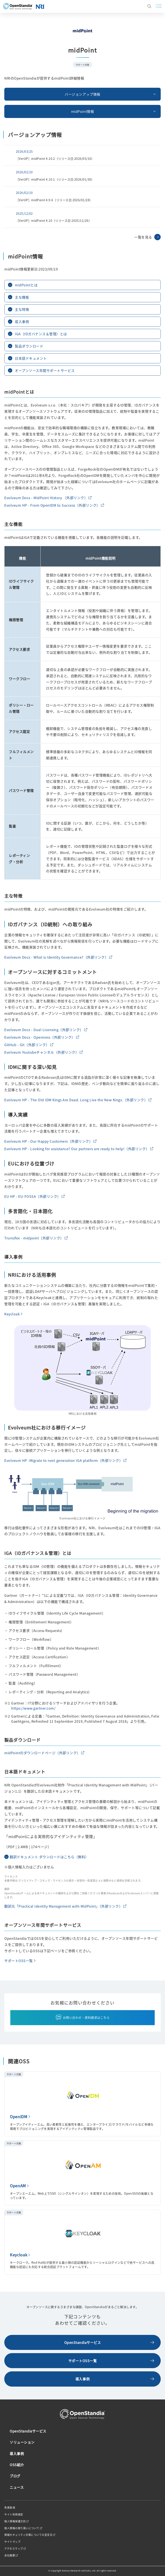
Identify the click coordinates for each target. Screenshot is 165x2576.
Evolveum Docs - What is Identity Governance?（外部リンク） (56, 957)
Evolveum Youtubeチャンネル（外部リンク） (41, 1052)
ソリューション (22, 2442)
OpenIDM (19, 2116)
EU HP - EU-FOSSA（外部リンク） (32, 1196)
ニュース (17, 2487)
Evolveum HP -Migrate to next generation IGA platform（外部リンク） (63, 1460)
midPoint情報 (82, 111)
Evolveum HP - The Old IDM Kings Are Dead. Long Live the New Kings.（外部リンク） (76, 1099)
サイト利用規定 (13, 2514)
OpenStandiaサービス (82, 2342)
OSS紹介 (17, 2464)
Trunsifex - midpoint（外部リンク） (34, 1237)
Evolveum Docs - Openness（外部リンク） (39, 1037)
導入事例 (82, 2378)
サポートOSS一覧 (18, 1960)
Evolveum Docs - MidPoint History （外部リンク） (46, 497)
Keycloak (12, 1313)
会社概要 (9, 2555)
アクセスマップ (13, 2548)
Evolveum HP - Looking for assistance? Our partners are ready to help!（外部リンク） (76, 1148)
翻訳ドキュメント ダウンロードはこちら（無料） (49, 1856)
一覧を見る (143, 237)
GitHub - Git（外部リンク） (26, 1044)
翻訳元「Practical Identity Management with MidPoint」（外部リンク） (63, 1906)
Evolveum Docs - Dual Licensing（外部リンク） (43, 1029)
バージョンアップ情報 (82, 94)
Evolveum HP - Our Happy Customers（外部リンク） (48, 1141)
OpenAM (18, 2185)
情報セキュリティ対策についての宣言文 (28, 2535)
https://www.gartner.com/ (33, 1708)
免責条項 (9, 2507)
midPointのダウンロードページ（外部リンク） (42, 1752)
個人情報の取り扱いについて (21, 2528)
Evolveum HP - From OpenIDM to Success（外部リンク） (52, 505)
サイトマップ (12, 2541)
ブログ (15, 2475)
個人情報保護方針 (15, 2521)
